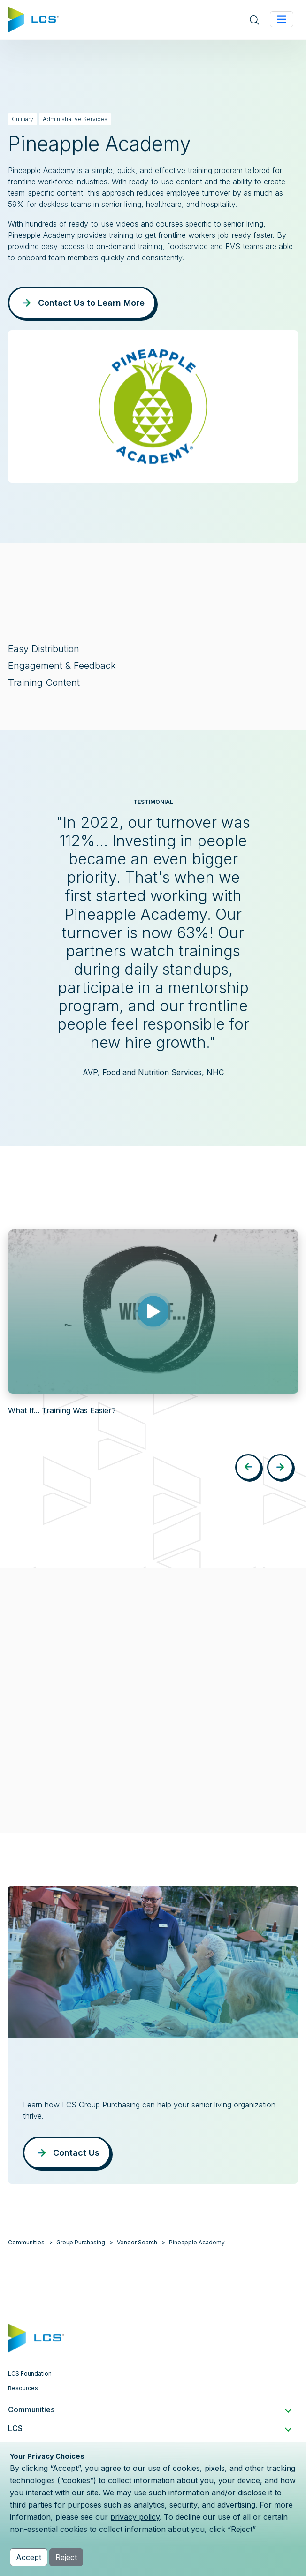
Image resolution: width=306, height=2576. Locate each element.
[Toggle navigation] (281, 19)
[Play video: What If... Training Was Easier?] (153, 1311)
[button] (248, 1467)
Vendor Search (137, 2242)
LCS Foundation (30, 2373)
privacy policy (135, 2517)
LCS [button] (149, 2428)
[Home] (33, 19)
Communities (26, 2242)
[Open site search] (254, 20)
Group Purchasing (80, 2242)
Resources (23, 2388)
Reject (66, 2557)
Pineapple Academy (197, 2242)
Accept (28, 2557)
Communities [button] (149, 2409)
